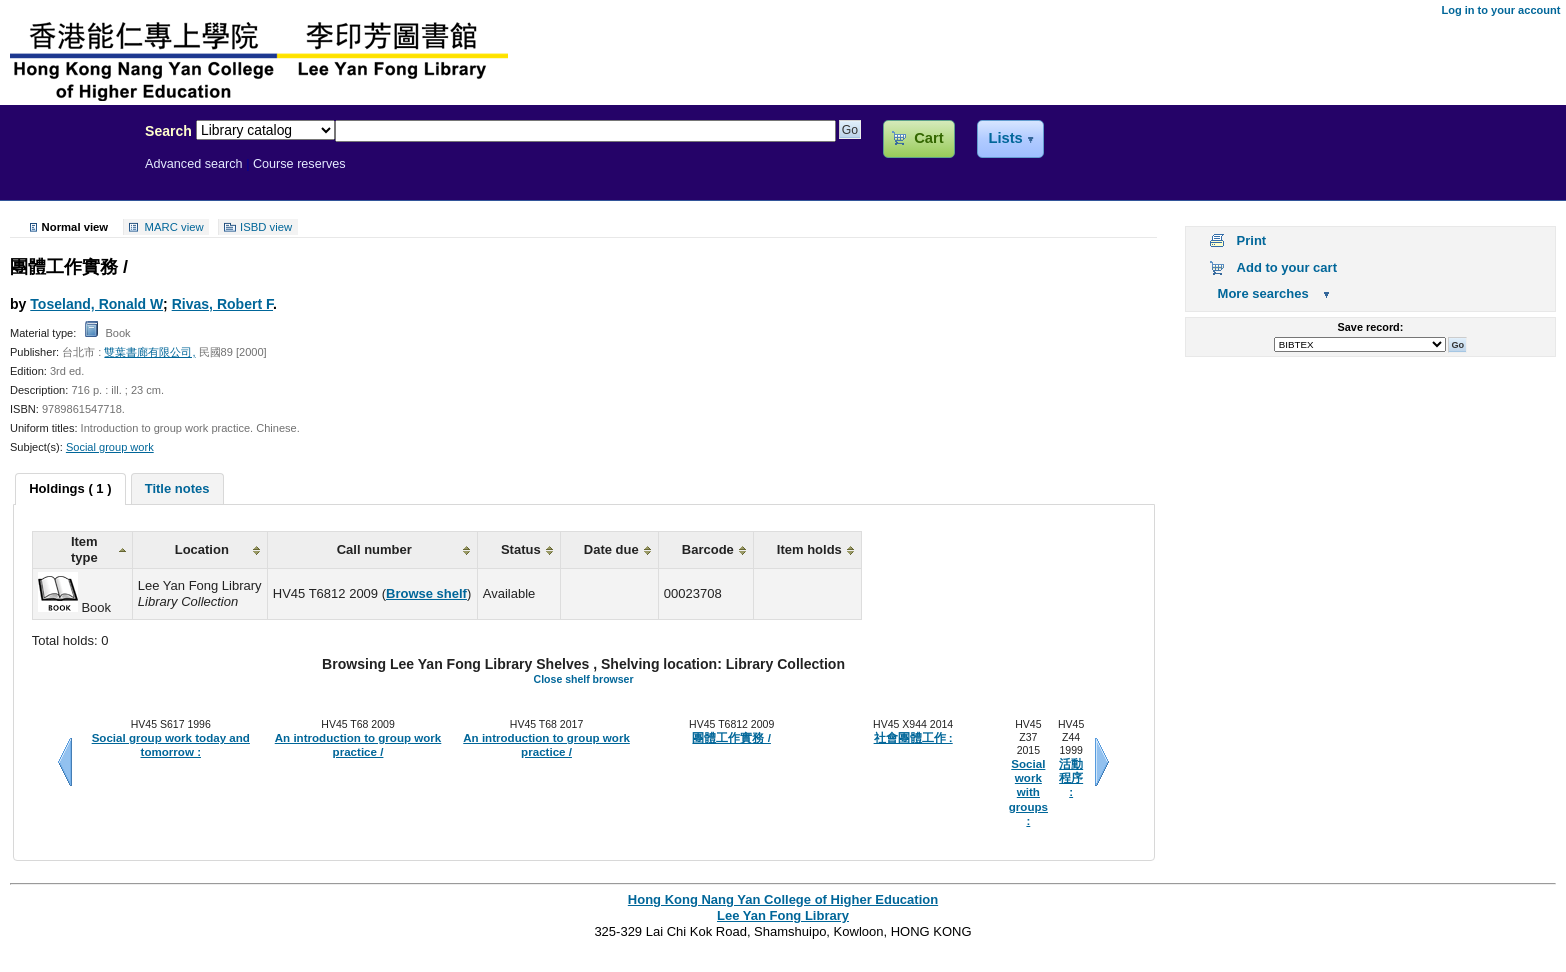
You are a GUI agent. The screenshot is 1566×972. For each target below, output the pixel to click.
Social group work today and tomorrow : (171, 745)
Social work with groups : (1028, 792)
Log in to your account (1500, 10)
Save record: (1371, 327)
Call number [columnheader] (374, 549)
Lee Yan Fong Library (67, 174)
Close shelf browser (584, 679)
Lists (1005, 138)
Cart (928, 138)
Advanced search (194, 164)
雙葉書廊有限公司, (149, 352)
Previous (65, 762)
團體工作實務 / (731, 738)
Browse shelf (426, 593)
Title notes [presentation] (177, 488)
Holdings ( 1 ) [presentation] (70, 488)
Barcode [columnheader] (708, 549)
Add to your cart (1287, 267)
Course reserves (299, 164)
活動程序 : (1071, 778)
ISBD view (266, 227)
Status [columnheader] (521, 549)
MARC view (174, 227)
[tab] (70, 489)
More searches (1263, 293)
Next (1102, 762)
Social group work (110, 447)
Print (1252, 240)
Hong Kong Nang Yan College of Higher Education (783, 899)
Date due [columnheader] (611, 549)
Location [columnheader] (202, 549)
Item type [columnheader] (84, 549)
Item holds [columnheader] (809, 549)
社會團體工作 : (913, 738)
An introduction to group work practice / (358, 745)
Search (168, 131)
